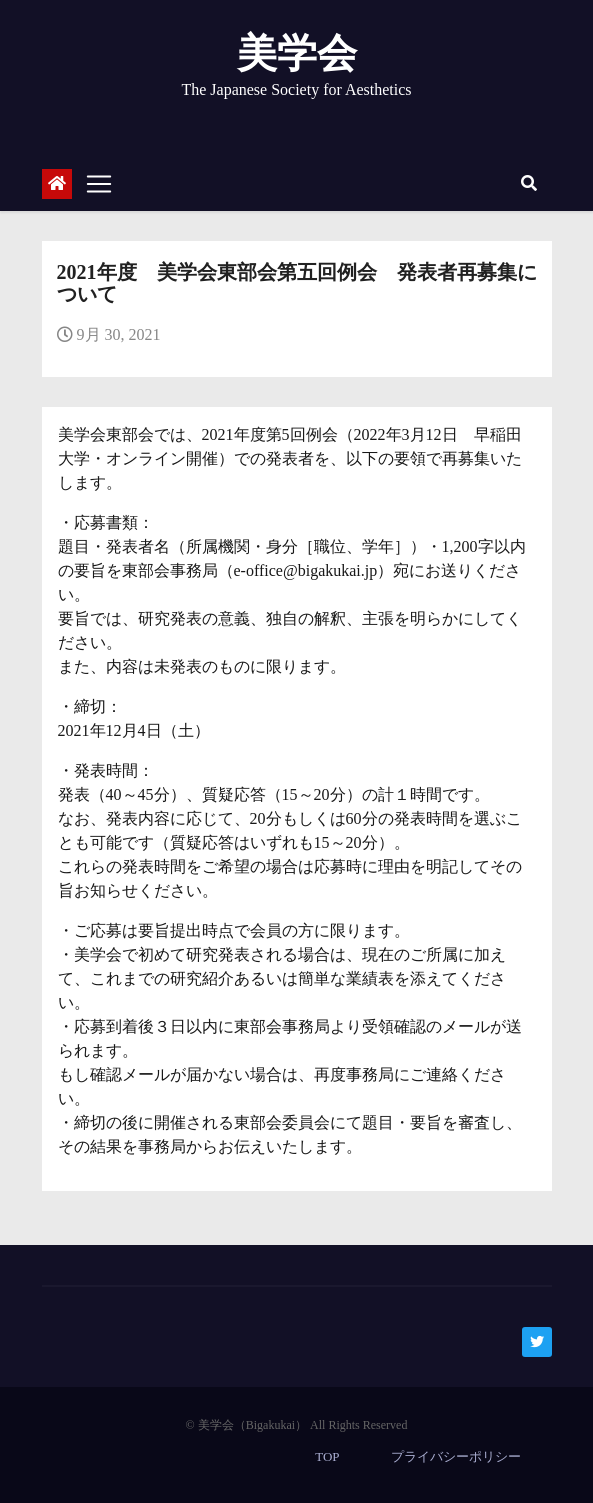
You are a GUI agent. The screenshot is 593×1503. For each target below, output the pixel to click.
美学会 (297, 53)
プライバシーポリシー (456, 1456)
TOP (327, 1456)
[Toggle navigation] (99, 184)
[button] (529, 183)
